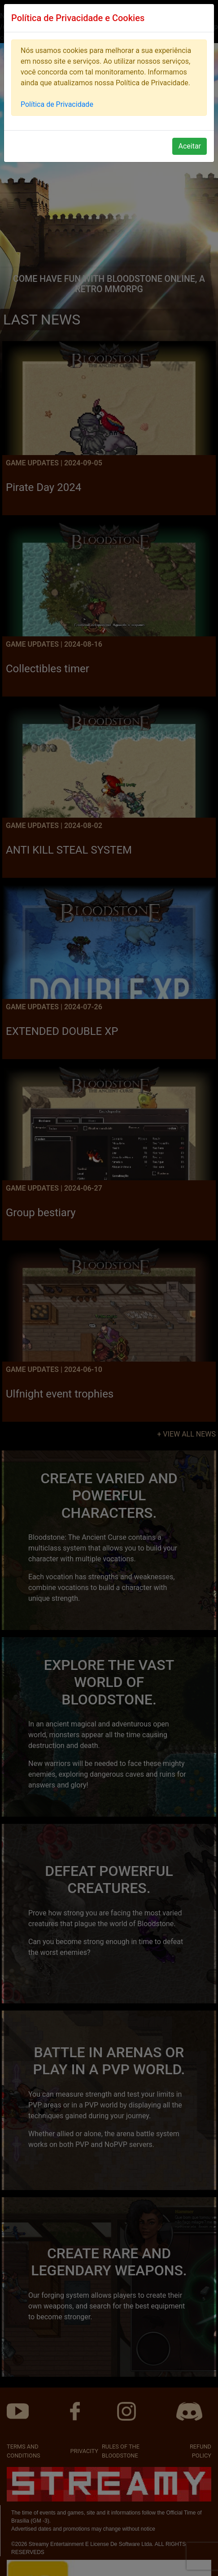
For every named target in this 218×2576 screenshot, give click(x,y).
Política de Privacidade (57, 104)
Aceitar (189, 146)
